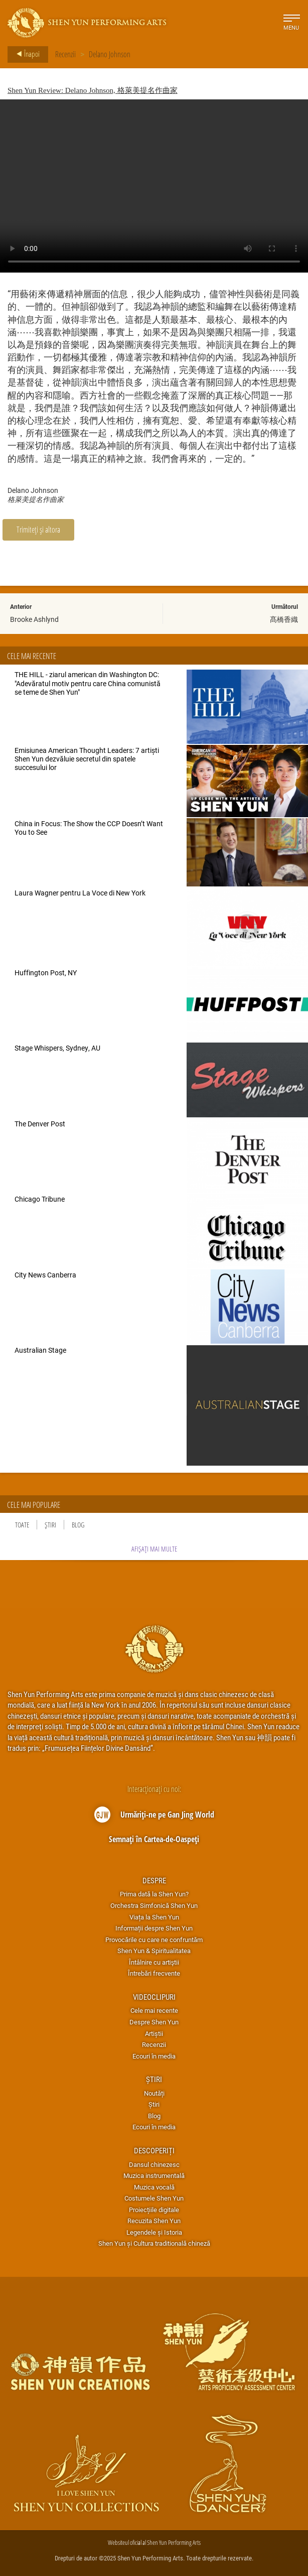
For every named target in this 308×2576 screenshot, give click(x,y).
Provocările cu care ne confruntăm (154, 1939)
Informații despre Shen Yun (154, 1928)
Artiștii (154, 2033)
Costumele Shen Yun (154, 2198)
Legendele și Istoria (154, 2232)
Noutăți (154, 2093)
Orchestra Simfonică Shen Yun (154, 1905)
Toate (22, 1524)
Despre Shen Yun (154, 2021)
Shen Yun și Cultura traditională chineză (154, 2243)
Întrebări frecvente (154, 1973)
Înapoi (25, 54)
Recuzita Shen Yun (154, 2220)
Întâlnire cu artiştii (154, 1962)
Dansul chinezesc (154, 2164)
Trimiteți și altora (38, 529)
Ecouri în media (154, 2055)
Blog (78, 1524)
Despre (154, 1880)
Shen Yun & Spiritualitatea (154, 1950)
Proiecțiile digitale (154, 2209)
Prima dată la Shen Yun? (154, 1893)
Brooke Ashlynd (34, 619)
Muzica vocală (154, 2187)
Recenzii (65, 54)
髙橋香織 (284, 619)
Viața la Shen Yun (154, 1916)
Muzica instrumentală (154, 2175)
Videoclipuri (154, 1997)
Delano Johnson (109, 54)
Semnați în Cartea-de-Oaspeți (154, 1839)
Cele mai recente (154, 2010)
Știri (50, 1524)
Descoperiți (154, 2150)
